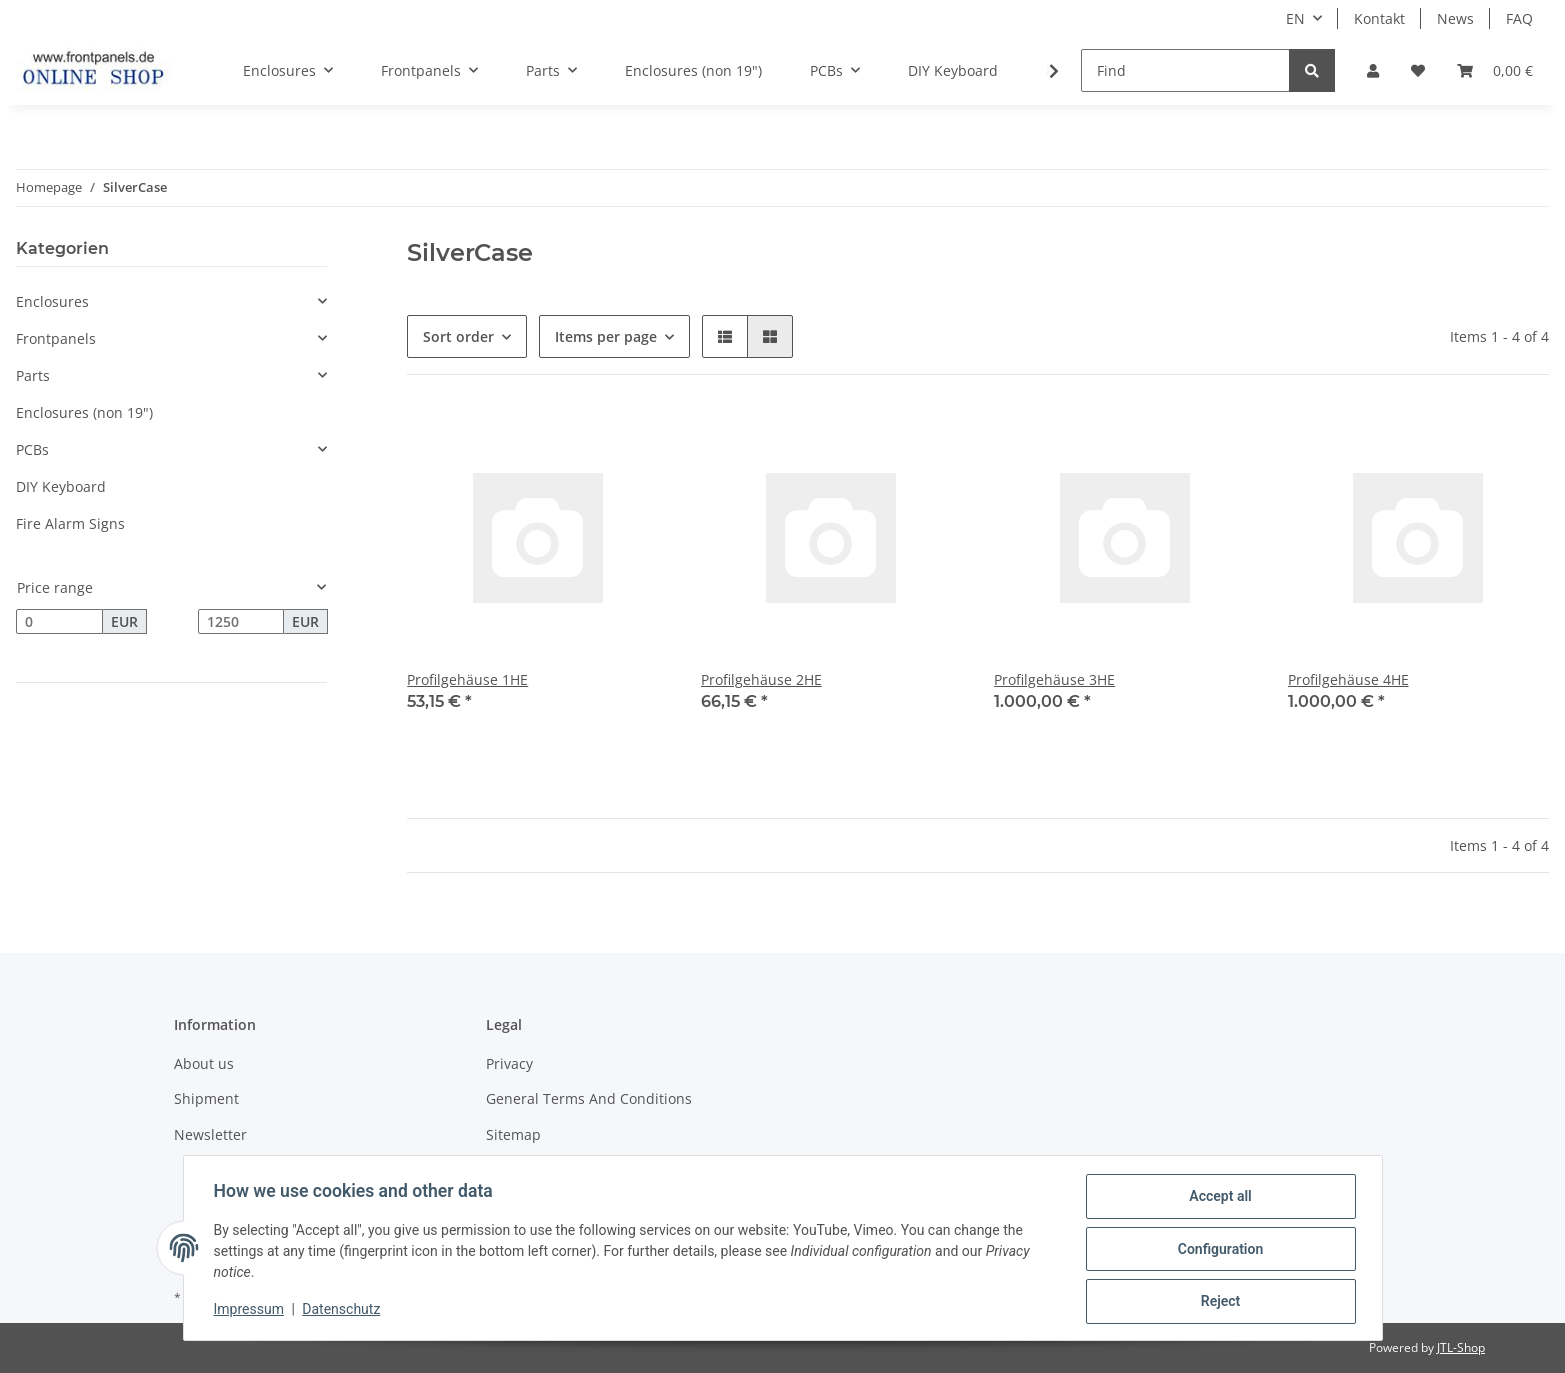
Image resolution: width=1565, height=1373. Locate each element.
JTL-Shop (1461, 1347)
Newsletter (210, 1134)
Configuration (1218, 1250)
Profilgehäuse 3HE (1054, 679)
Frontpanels (56, 338)
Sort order (458, 336)
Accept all (1218, 1198)
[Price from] (59, 622)
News (1455, 18)
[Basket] (1495, 70)
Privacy (509, 1063)
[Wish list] (1418, 70)
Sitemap (513, 1134)
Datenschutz (343, 1311)
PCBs (32, 449)
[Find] (1185, 70)
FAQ (1519, 18)
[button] (1373, 70)
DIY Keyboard (61, 486)
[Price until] (241, 622)
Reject (1219, 1302)
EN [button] (1295, 18)
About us (204, 1063)
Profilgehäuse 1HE (467, 679)
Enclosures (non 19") (84, 412)
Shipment (206, 1098)
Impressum (251, 1311)
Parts (33, 375)
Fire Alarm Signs (70, 523)
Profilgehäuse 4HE (1348, 679)
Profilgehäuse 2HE (761, 679)
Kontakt (1379, 18)
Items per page (606, 336)
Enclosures (52, 301)
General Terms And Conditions (589, 1098)
